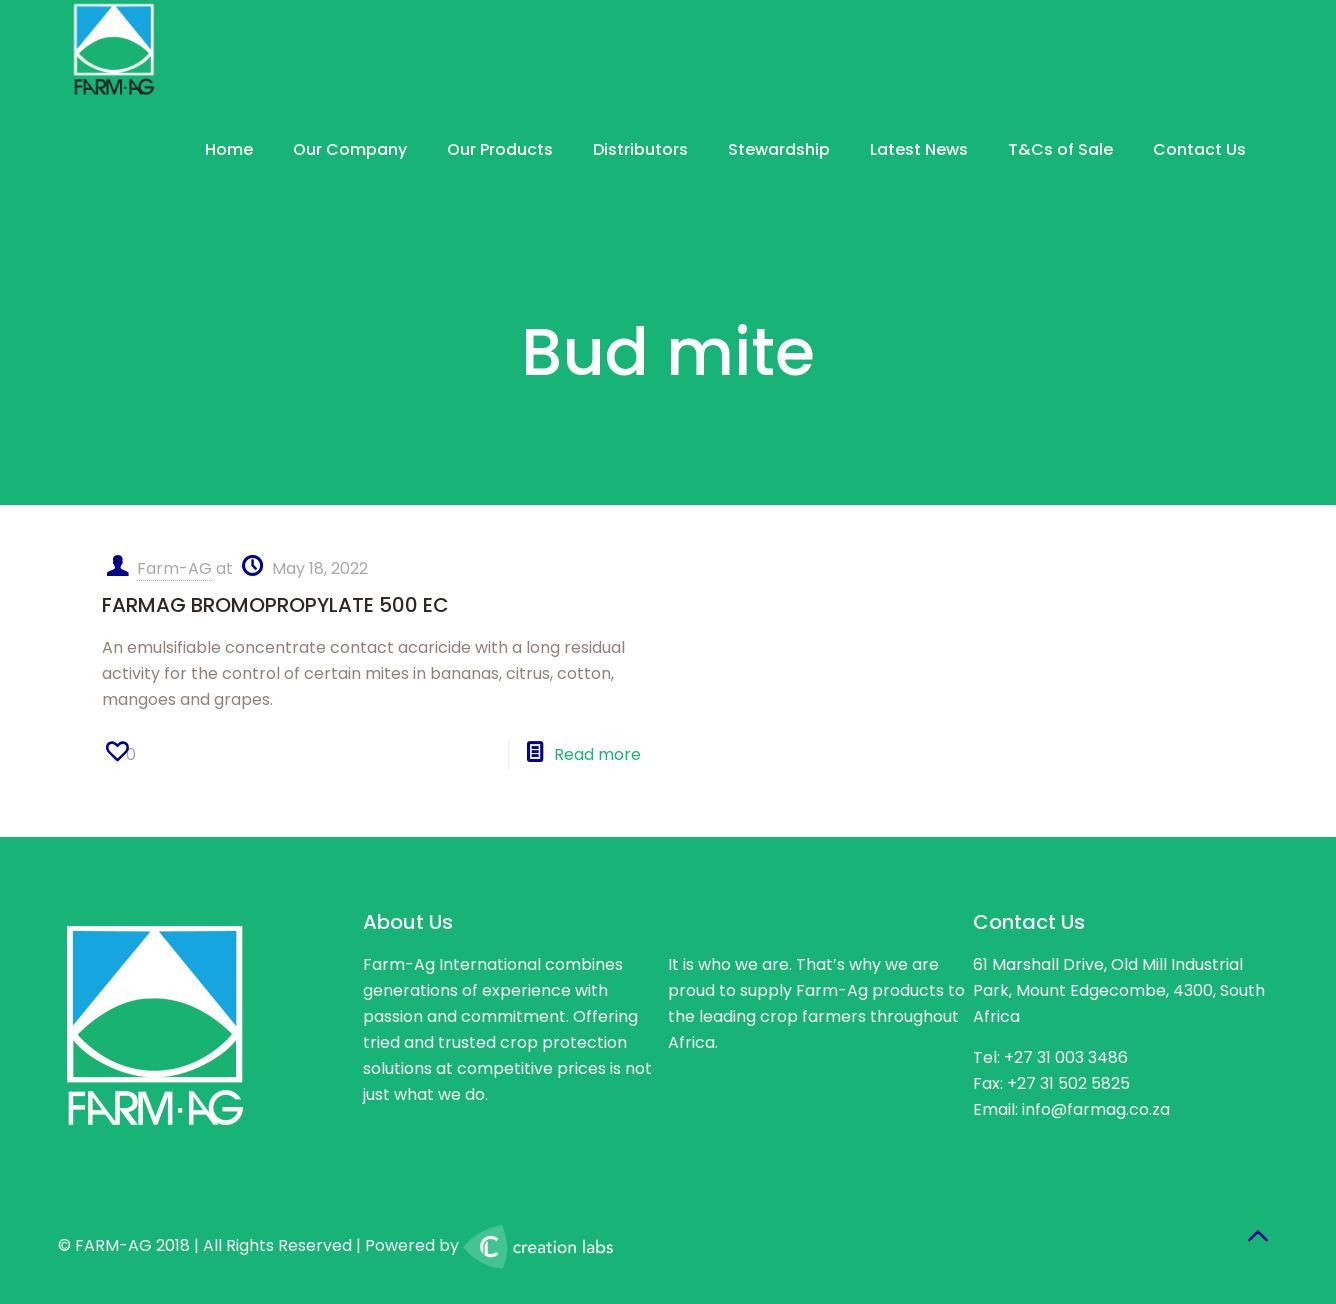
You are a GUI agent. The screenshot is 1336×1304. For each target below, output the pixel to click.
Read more (597, 754)
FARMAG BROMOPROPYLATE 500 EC (275, 605)
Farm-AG (174, 568)
